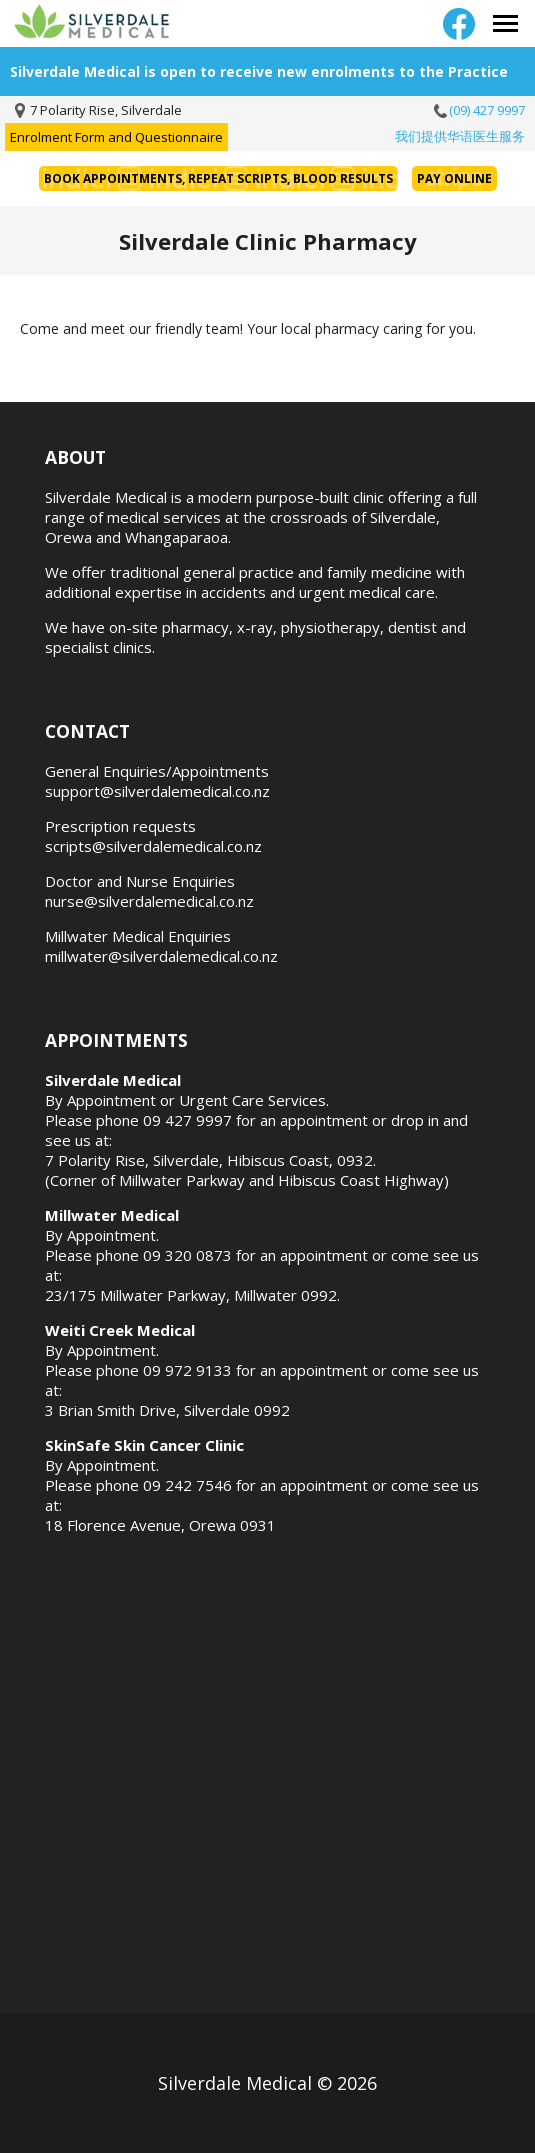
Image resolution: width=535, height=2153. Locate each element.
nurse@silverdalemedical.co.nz (149, 901)
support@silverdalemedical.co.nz (157, 791)
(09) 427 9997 (487, 110)
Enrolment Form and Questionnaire (116, 137)
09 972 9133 (187, 1370)
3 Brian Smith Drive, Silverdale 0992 (167, 1410)
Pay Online (454, 178)
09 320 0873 (187, 1255)
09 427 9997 (187, 1120)
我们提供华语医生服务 (460, 136)
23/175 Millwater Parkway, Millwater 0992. (192, 1295)
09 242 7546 (187, 1485)
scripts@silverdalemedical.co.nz (153, 846)
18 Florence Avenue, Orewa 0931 (160, 1525)
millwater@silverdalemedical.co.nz (161, 956)
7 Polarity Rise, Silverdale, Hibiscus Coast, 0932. (210, 1160)
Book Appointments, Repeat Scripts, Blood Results (218, 178)
